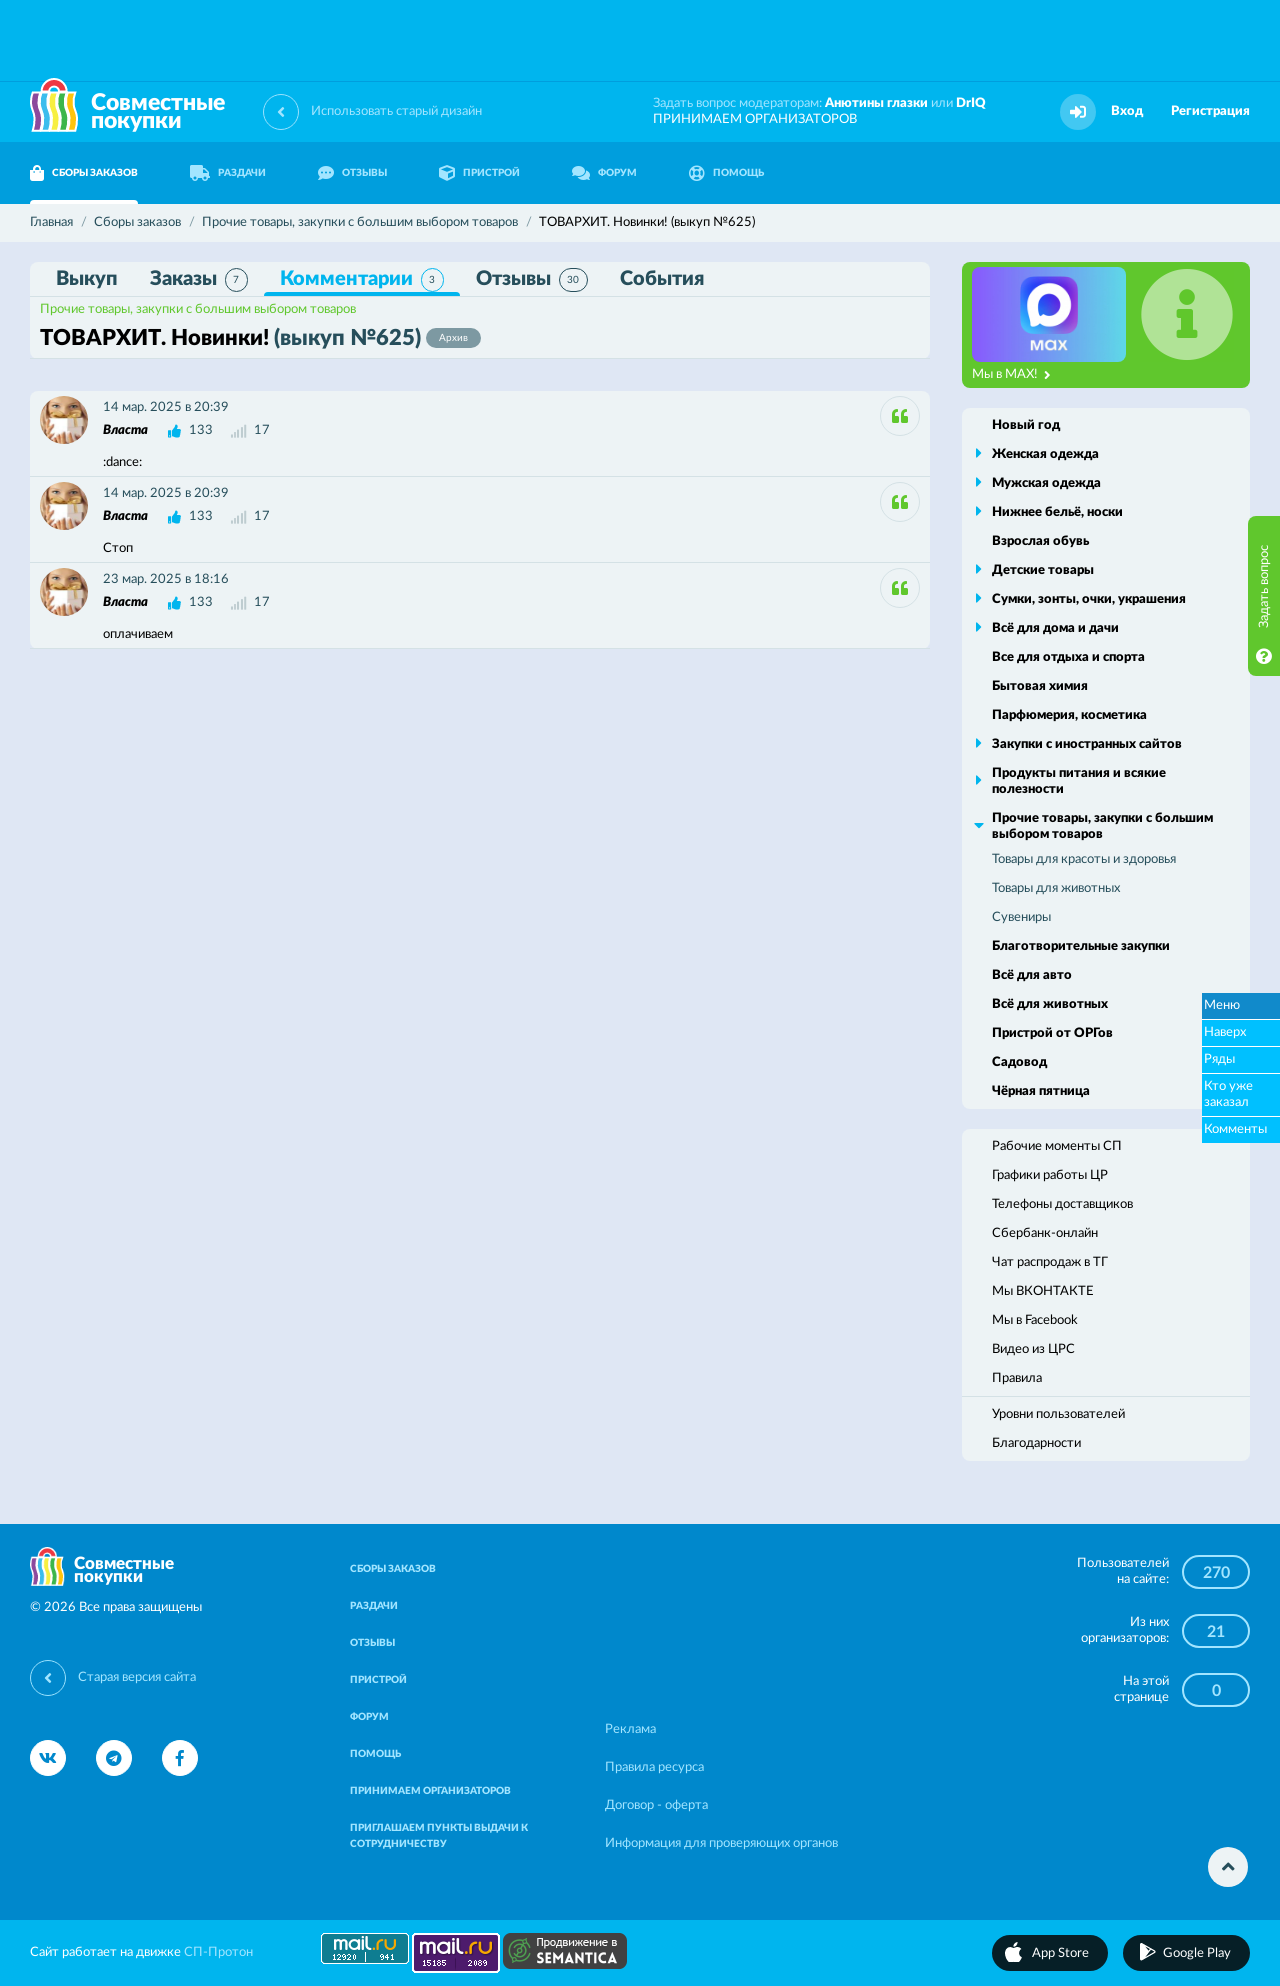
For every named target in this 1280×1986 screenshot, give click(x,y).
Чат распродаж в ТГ (1050, 1262)
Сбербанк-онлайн (1045, 1233)
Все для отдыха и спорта (1068, 657)
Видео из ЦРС (1033, 1349)
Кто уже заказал (1228, 1094)
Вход (1127, 111)
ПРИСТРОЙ (479, 173)
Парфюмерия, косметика (1069, 715)
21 (1216, 1632)
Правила (1017, 1378)
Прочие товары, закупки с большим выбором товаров (198, 309)
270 (1216, 1573)
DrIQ (971, 103)
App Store (1060, 1953)
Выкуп (87, 279)
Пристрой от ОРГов (1052, 1033)
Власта (125, 430)
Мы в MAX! (1011, 375)
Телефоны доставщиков (1062, 1204)
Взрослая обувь (1040, 541)
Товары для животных (1056, 888)
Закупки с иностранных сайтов (1087, 744)
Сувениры (1021, 917)
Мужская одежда (1046, 483)
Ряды (1219, 1059)
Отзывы (532, 280)
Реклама (630, 1729)
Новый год (1026, 425)
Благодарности (1036, 1443)
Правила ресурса (654, 1767)
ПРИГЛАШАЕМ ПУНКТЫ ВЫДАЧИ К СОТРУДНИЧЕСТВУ (439, 1836)
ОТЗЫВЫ (352, 173)
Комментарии (362, 280)
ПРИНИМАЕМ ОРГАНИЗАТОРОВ (755, 119)
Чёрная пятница (1041, 1091)
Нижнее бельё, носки (1057, 512)
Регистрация (1210, 111)
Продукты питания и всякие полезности (1079, 781)
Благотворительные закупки (1081, 946)
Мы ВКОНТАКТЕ (1043, 1291)
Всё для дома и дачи (1055, 628)
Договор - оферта (656, 1805)
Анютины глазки (876, 103)
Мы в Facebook (1035, 1320)
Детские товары (1043, 570)
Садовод (1019, 1062)
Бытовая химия (1040, 686)
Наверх (1225, 1032)
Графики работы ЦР (1050, 1175)
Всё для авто (1032, 975)
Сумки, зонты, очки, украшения (1089, 599)
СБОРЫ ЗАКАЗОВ (84, 173)
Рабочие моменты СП (1057, 1146)
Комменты (1235, 1129)
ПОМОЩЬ (726, 173)
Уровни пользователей (1058, 1414)
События (662, 279)
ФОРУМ (604, 173)
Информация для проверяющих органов (721, 1843)
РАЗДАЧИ (228, 173)
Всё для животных (1050, 1004)
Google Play (1197, 1953)
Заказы (199, 280)
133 (201, 430)
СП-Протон (218, 1952)
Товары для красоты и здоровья (1084, 859)
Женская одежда (1045, 454)
